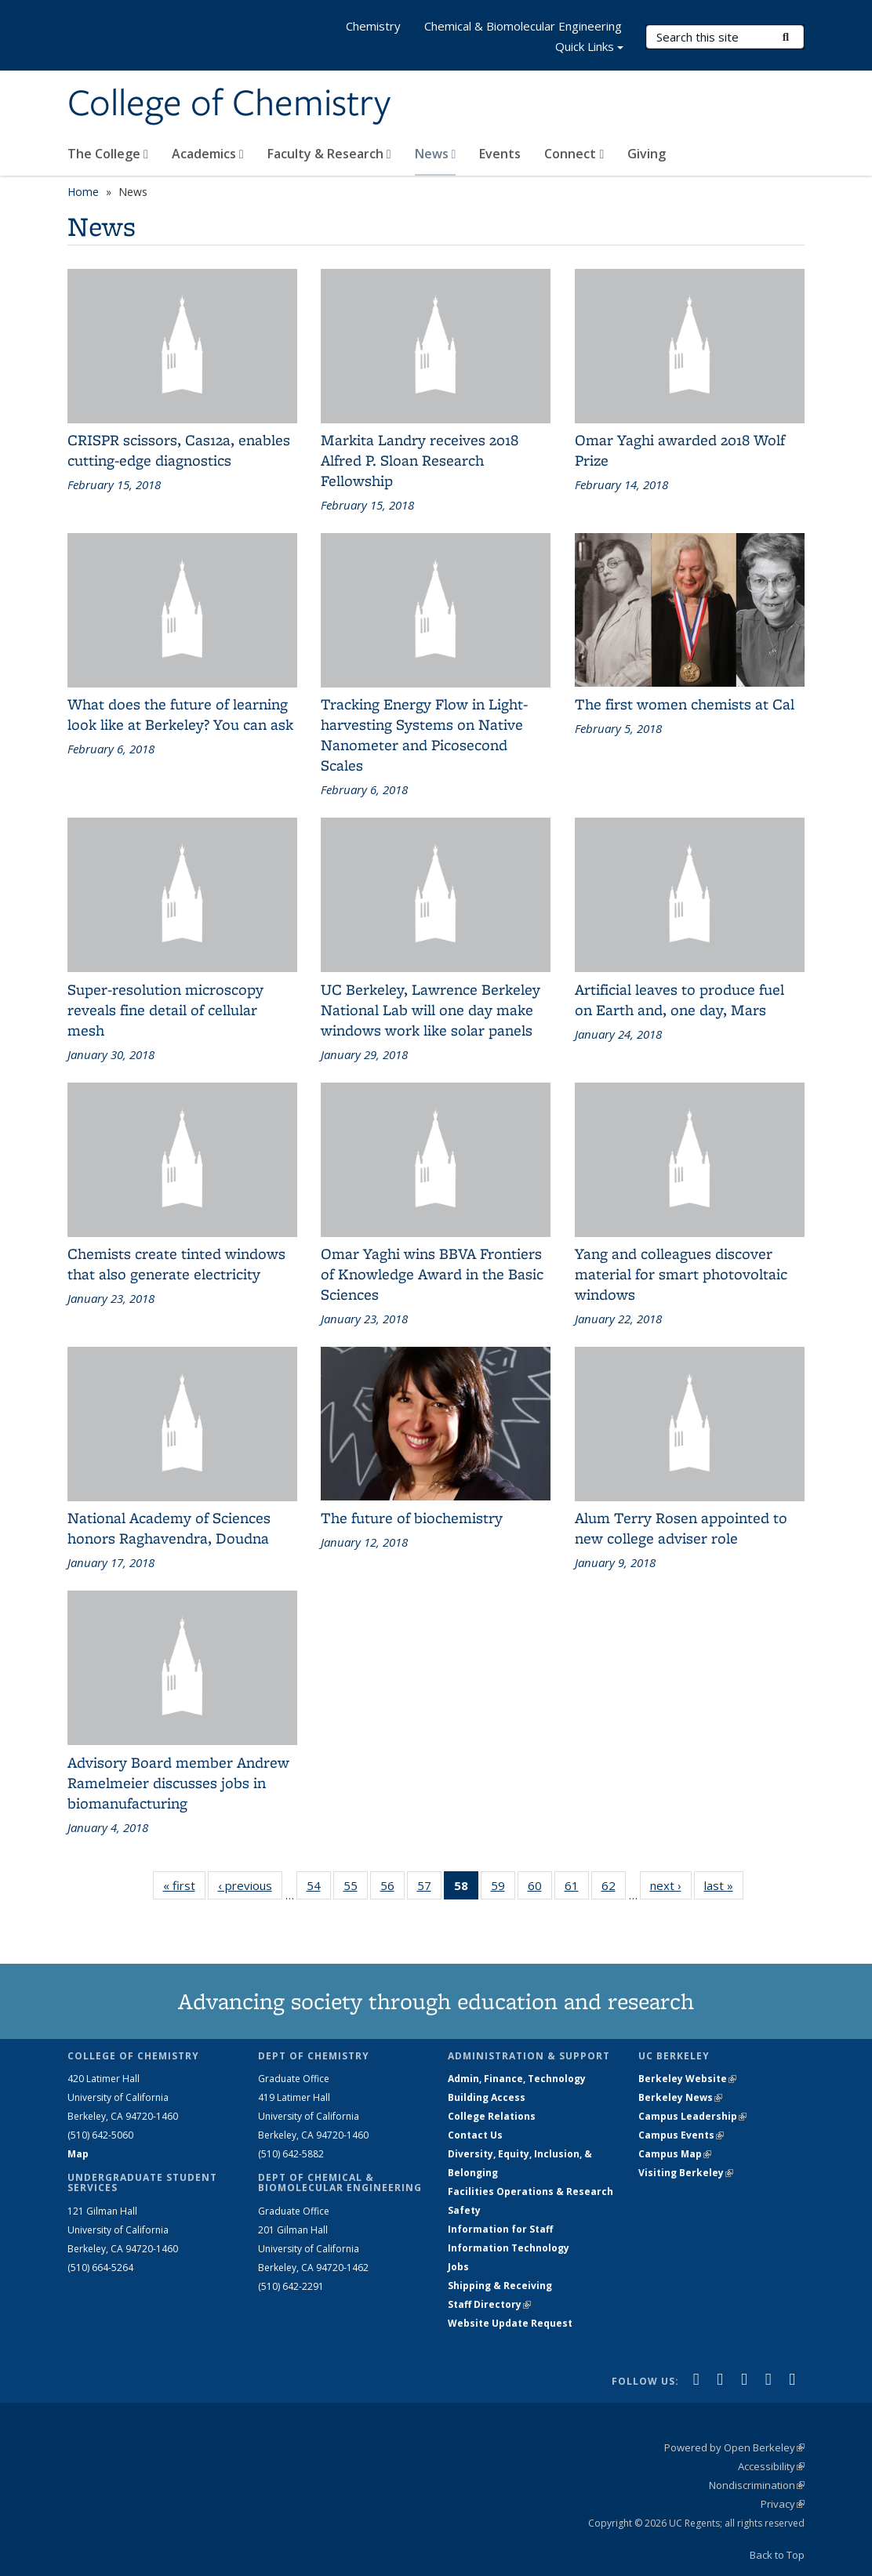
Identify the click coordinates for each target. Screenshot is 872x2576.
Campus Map (674, 2154)
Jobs (458, 2266)
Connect (574, 153)
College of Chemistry (229, 104)
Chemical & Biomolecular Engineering (523, 26)
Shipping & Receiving (500, 2285)
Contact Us (475, 2135)
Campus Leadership (692, 2116)
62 (613, 1888)
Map (78, 2154)
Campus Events (681, 2135)
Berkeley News (680, 2097)
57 (429, 1888)
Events (500, 153)
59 (503, 1888)
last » (723, 1888)
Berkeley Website (687, 2078)
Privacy (783, 2504)
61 (577, 1888)
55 (355, 1888)
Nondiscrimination (757, 2485)
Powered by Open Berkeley (734, 2447)
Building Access (486, 2097)
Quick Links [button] (589, 48)
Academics (208, 153)
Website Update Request (510, 2323)
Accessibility (771, 2466)
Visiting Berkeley (685, 2172)
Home (83, 191)
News (435, 153)
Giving (646, 153)
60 (540, 1888)
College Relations (492, 2116)
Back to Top (777, 2555)
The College (107, 153)
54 (319, 1888)
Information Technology (508, 2248)
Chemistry (373, 26)
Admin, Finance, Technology (517, 2078)
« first (184, 1888)
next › (671, 1888)
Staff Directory (489, 2304)
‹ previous (250, 1888)
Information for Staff (500, 2229)
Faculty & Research (329, 153)
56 (392, 1888)
